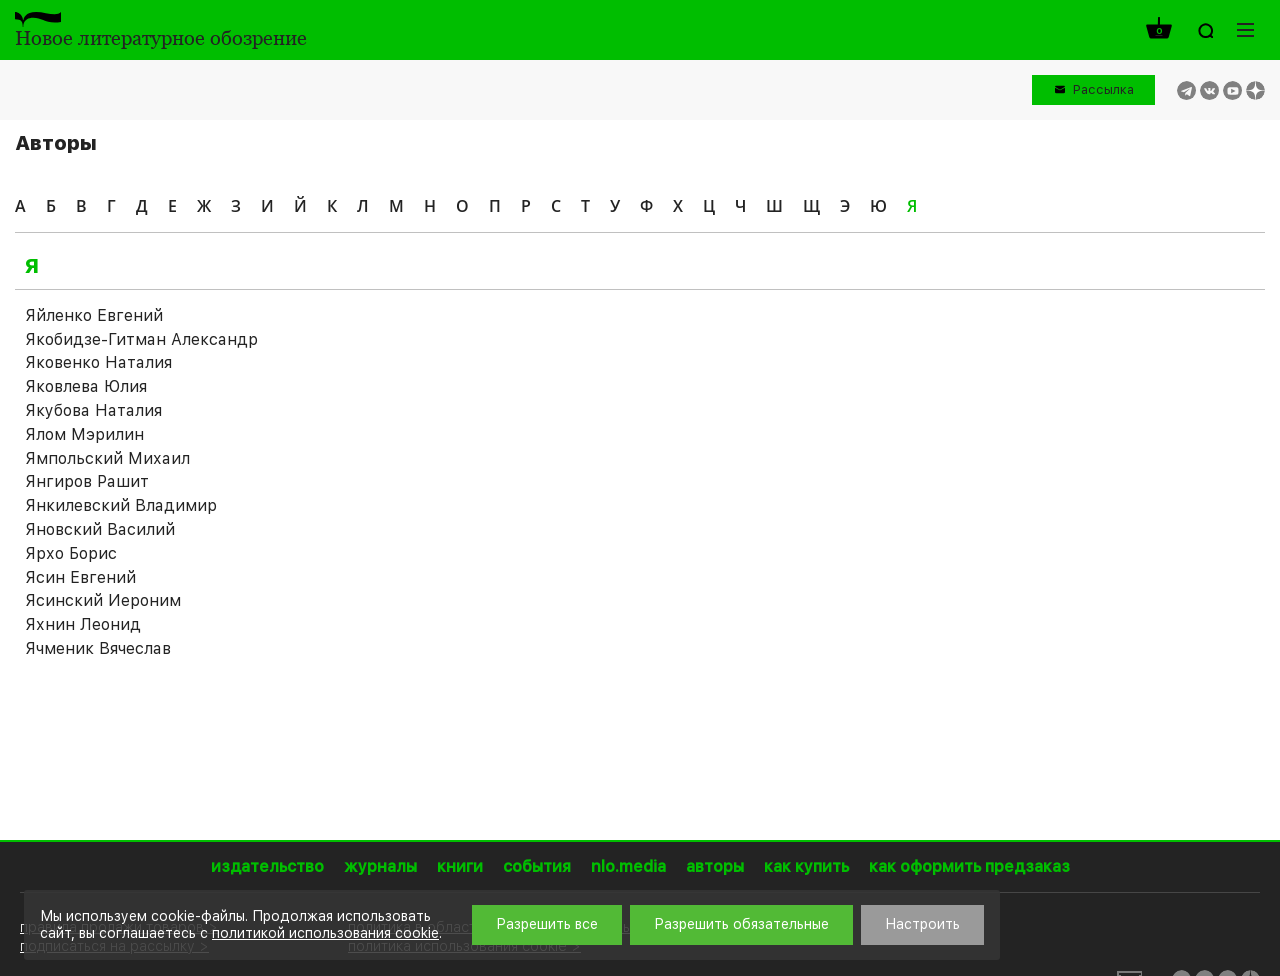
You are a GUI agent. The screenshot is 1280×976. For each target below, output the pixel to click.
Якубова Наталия (93, 410)
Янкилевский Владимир (121, 505)
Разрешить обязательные (741, 924)
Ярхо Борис (71, 553)
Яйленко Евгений (94, 315)
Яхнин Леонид (83, 624)
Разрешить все (547, 924)
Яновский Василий (100, 529)
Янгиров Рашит (87, 481)
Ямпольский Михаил (107, 458)
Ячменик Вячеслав (98, 648)
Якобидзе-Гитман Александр (141, 339)
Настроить (922, 924)
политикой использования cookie (325, 933)
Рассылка (1103, 89)
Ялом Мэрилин (84, 434)
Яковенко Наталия (98, 362)
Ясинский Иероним (103, 600)
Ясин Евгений (80, 577)
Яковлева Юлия (86, 386)
